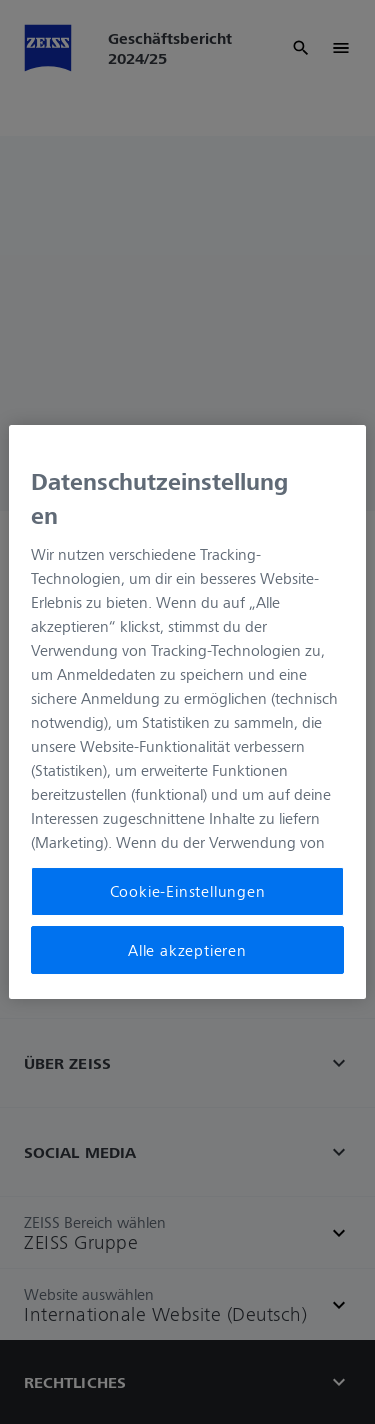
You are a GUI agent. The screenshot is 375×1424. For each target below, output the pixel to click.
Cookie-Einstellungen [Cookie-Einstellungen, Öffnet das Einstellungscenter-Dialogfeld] (188, 891)
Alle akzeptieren (187, 950)
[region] (187, 712)
